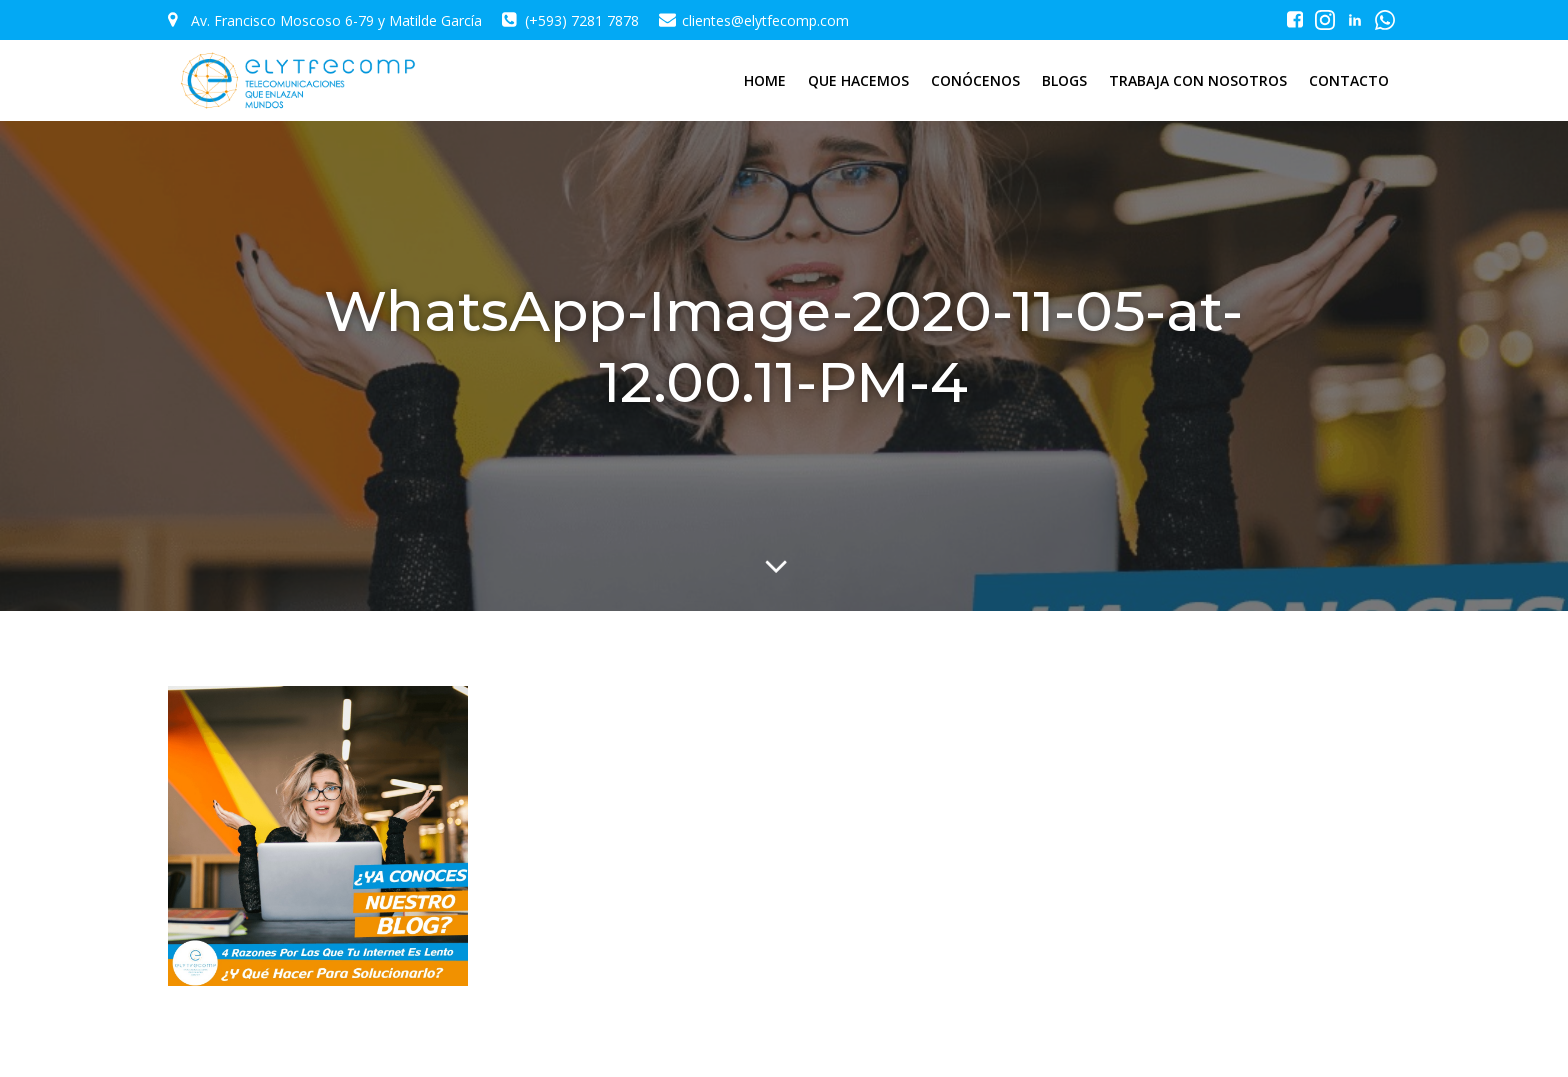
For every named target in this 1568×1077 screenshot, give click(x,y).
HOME (765, 80)
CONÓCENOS (975, 80)
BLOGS (1064, 80)
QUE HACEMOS (858, 80)
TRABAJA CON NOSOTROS (1198, 80)
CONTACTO (1349, 80)
